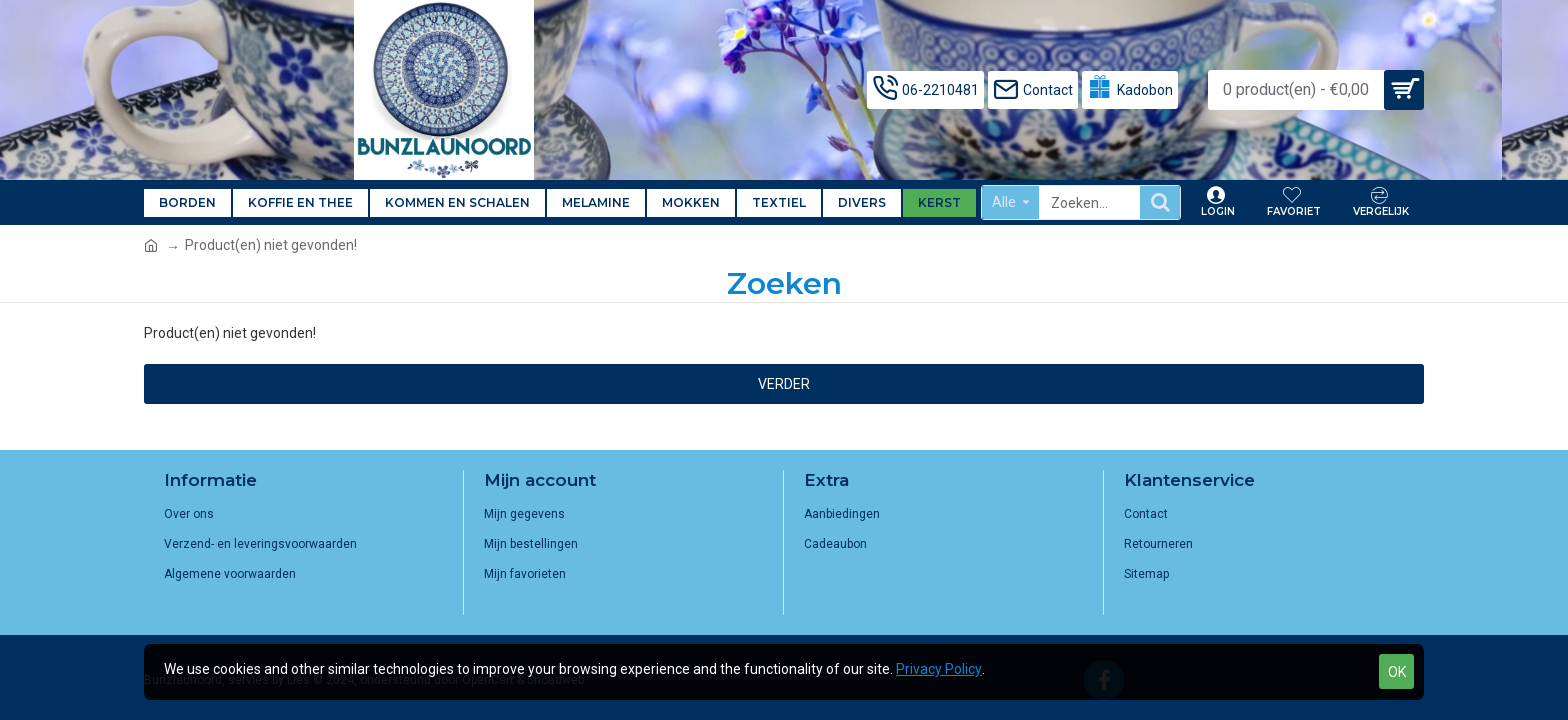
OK (1397, 672)
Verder (784, 384)
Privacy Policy (939, 669)
